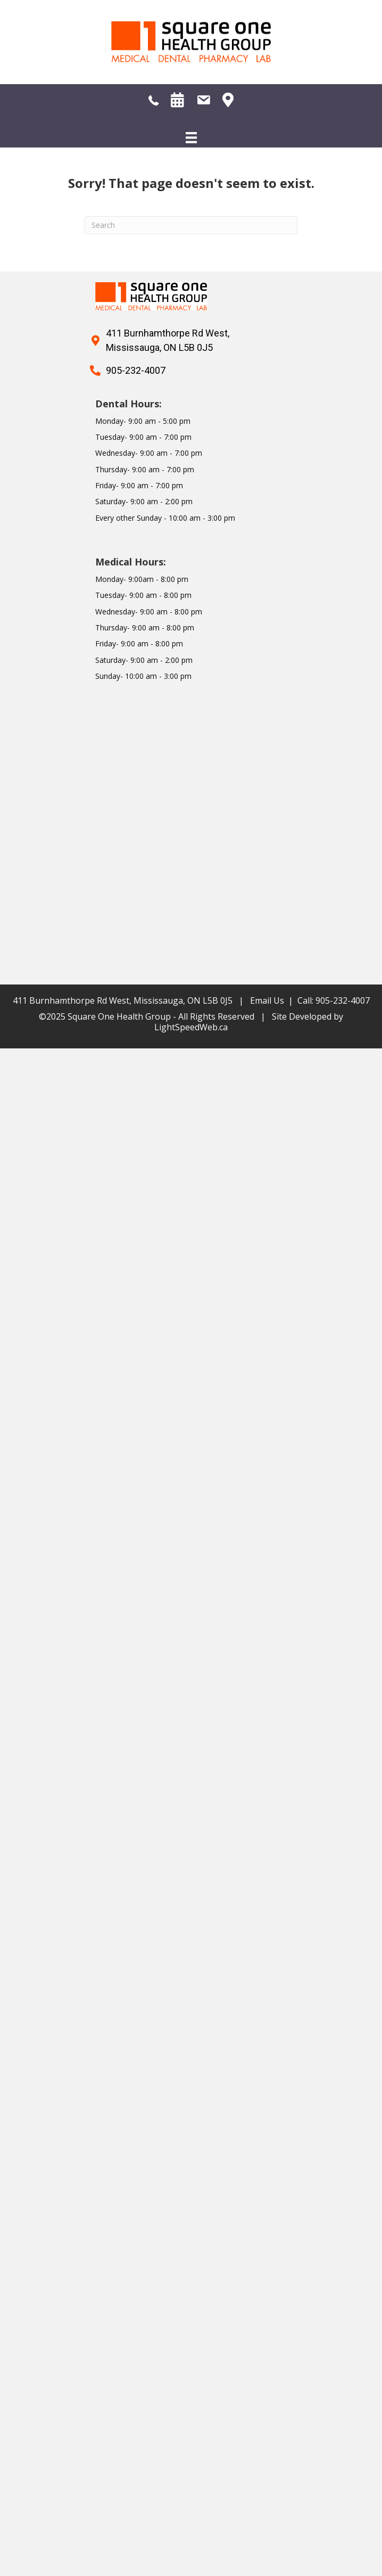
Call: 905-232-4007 (333, 1000)
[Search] (191, 225)
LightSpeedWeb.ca (191, 1027)
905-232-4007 (135, 370)
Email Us (267, 1000)
